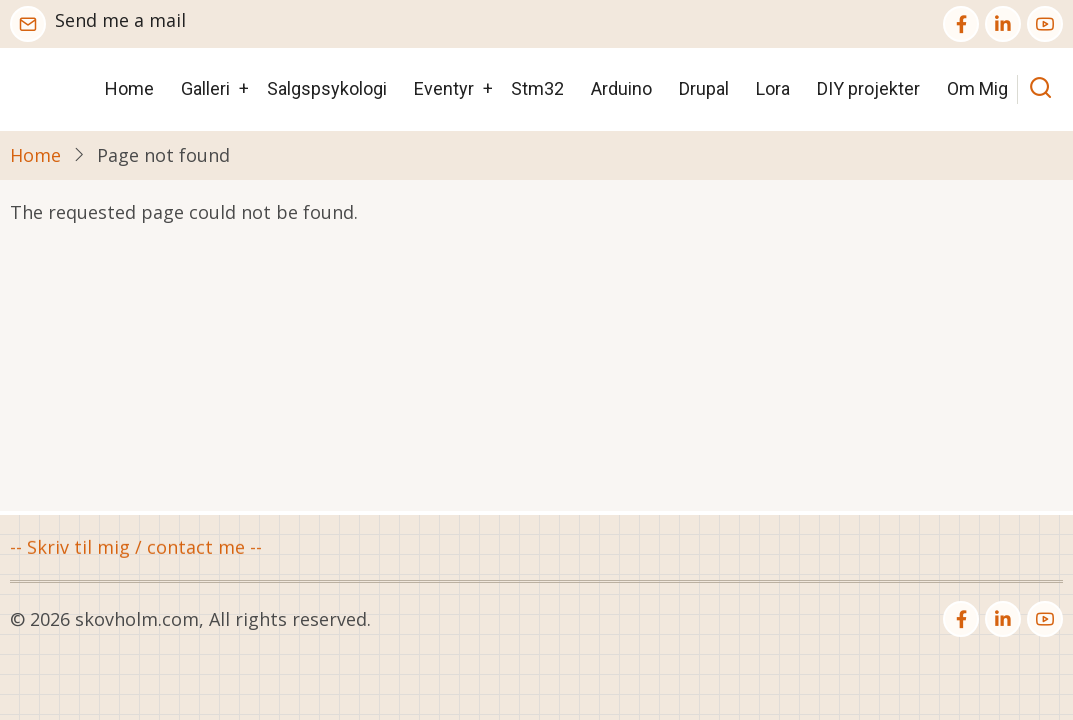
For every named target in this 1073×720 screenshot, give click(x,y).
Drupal (704, 88)
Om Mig (977, 88)
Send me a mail (120, 20)
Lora (773, 88)
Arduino (621, 88)
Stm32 (537, 88)
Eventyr (444, 88)
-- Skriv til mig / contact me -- (136, 548)
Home (129, 88)
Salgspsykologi (327, 88)
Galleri (205, 88)
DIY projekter (868, 88)
